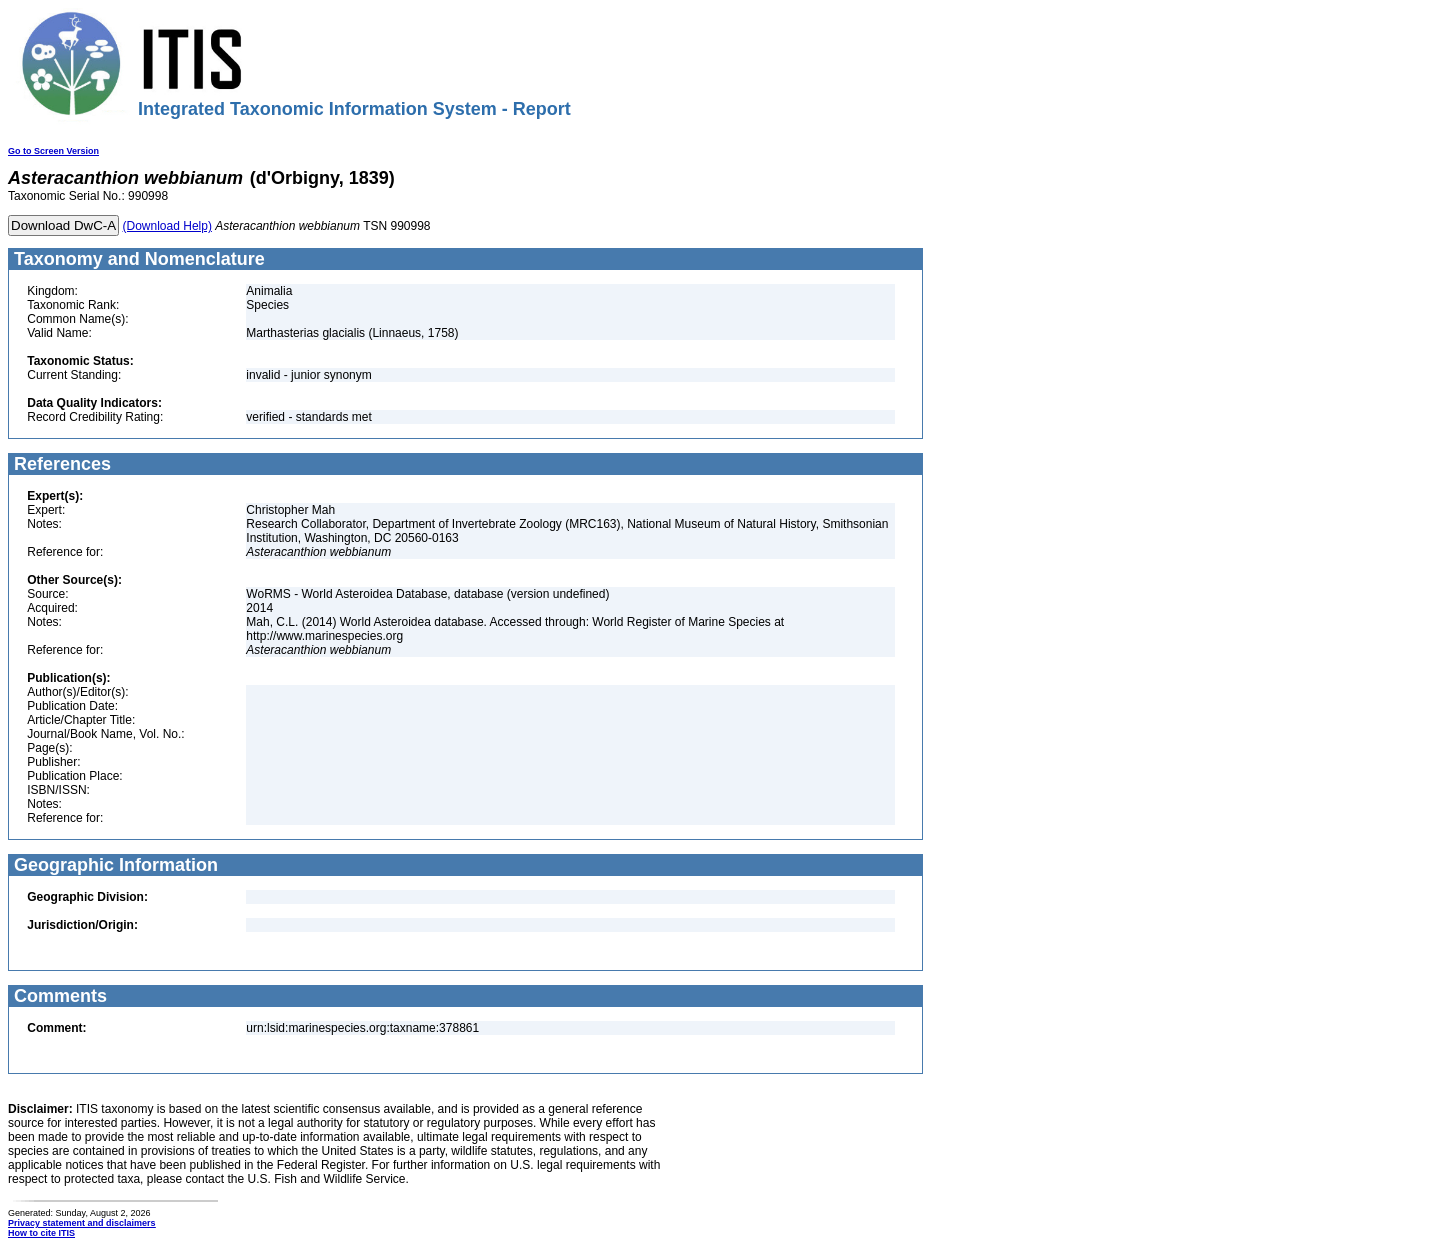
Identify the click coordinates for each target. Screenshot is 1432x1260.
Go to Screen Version (53, 151)
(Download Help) (167, 226)
